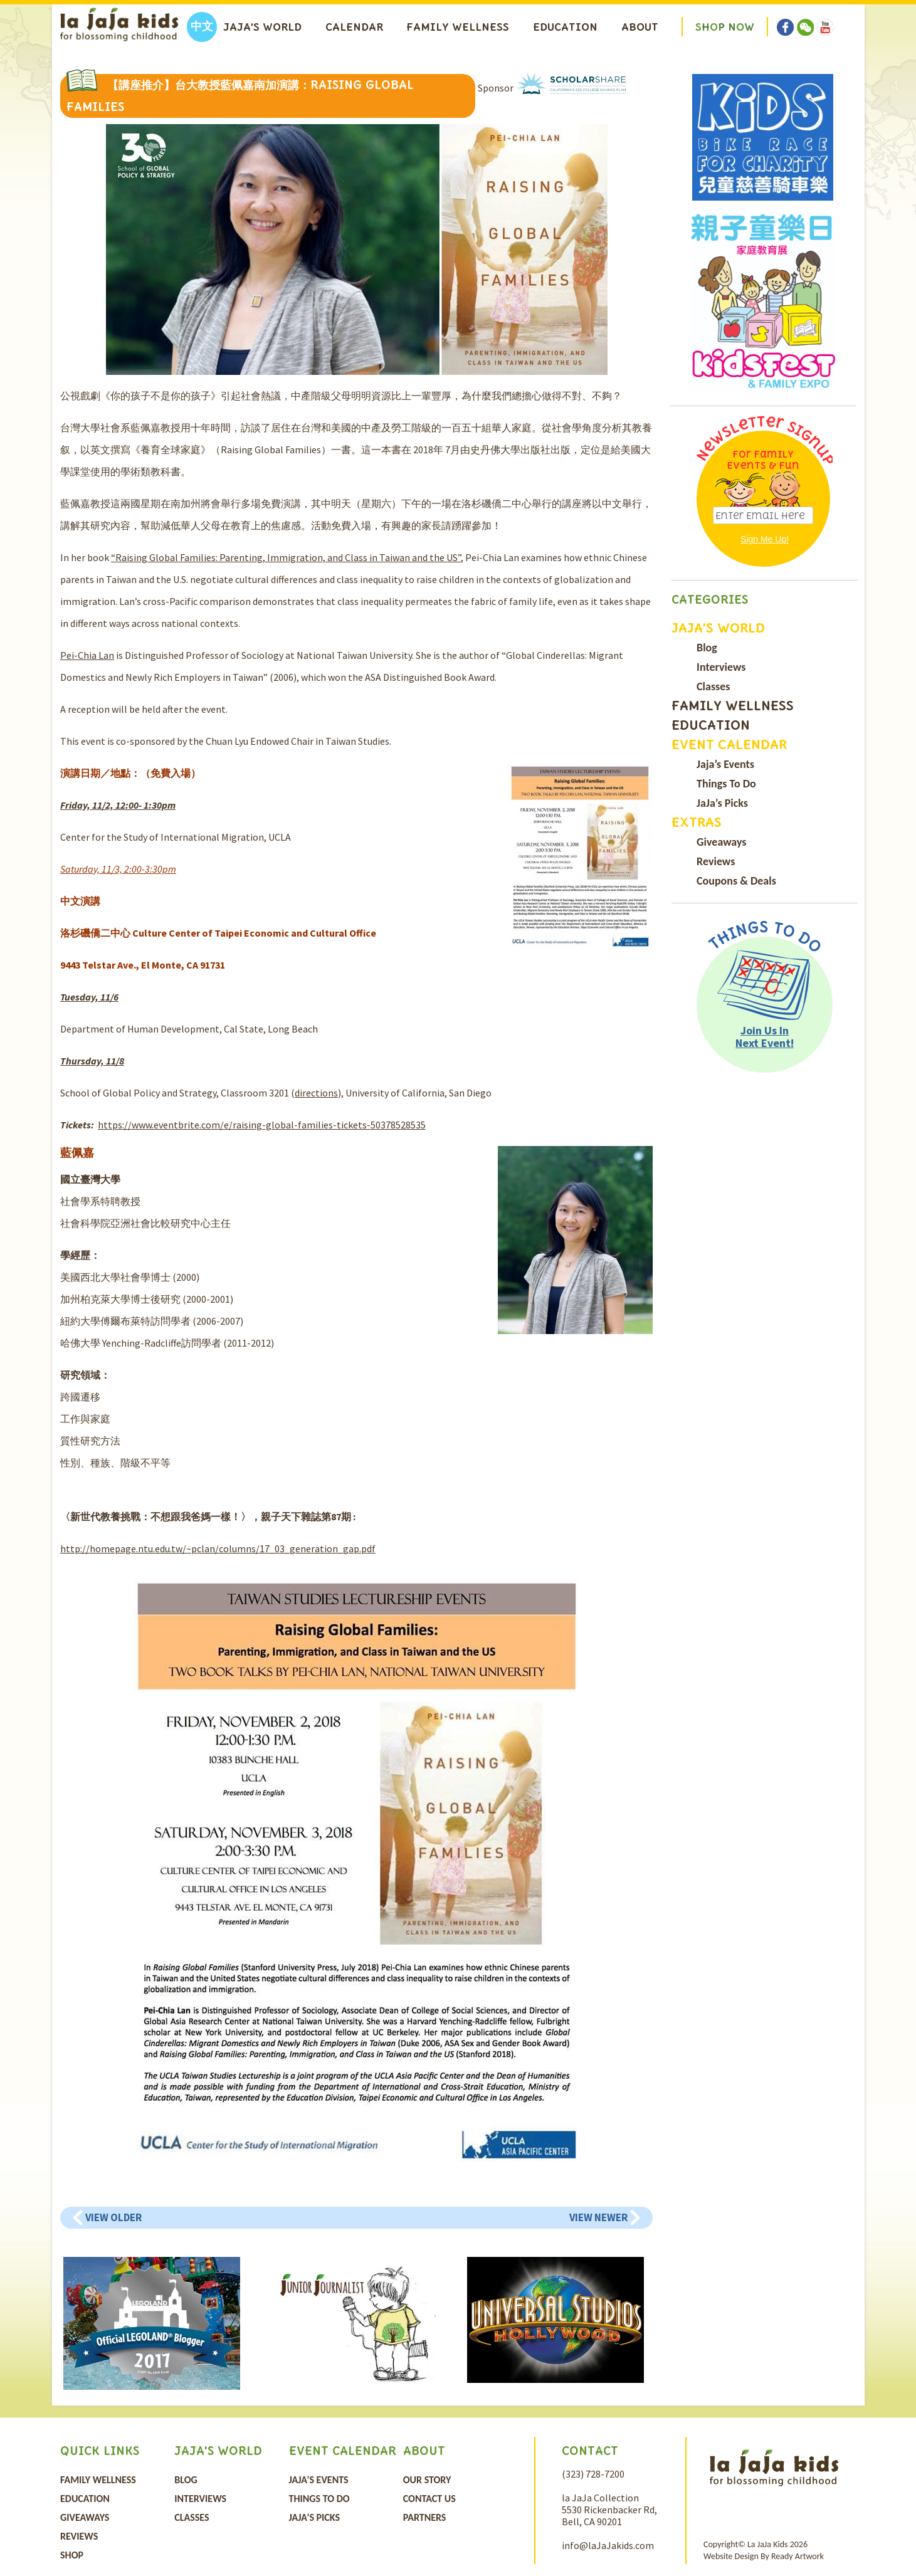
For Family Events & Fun (763, 460)
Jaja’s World (262, 27)
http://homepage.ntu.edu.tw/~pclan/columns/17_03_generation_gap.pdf (218, 1548)
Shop (71, 2555)
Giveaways (721, 842)
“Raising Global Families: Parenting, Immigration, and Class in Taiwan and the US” (286, 557)
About (639, 27)
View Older (113, 2217)
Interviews (721, 667)
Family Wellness (457, 27)
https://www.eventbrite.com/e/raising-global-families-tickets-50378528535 (262, 1124)
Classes (713, 686)
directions (316, 1092)
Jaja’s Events (725, 764)
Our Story (427, 2480)
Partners (424, 2517)
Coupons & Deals (736, 881)
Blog (707, 648)
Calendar (354, 27)
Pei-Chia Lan (87, 655)
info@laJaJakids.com (608, 2545)
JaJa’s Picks (722, 803)
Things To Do (726, 784)
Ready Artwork (797, 2556)
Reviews (716, 861)
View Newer (598, 2217)
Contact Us (429, 2499)
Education (565, 27)
